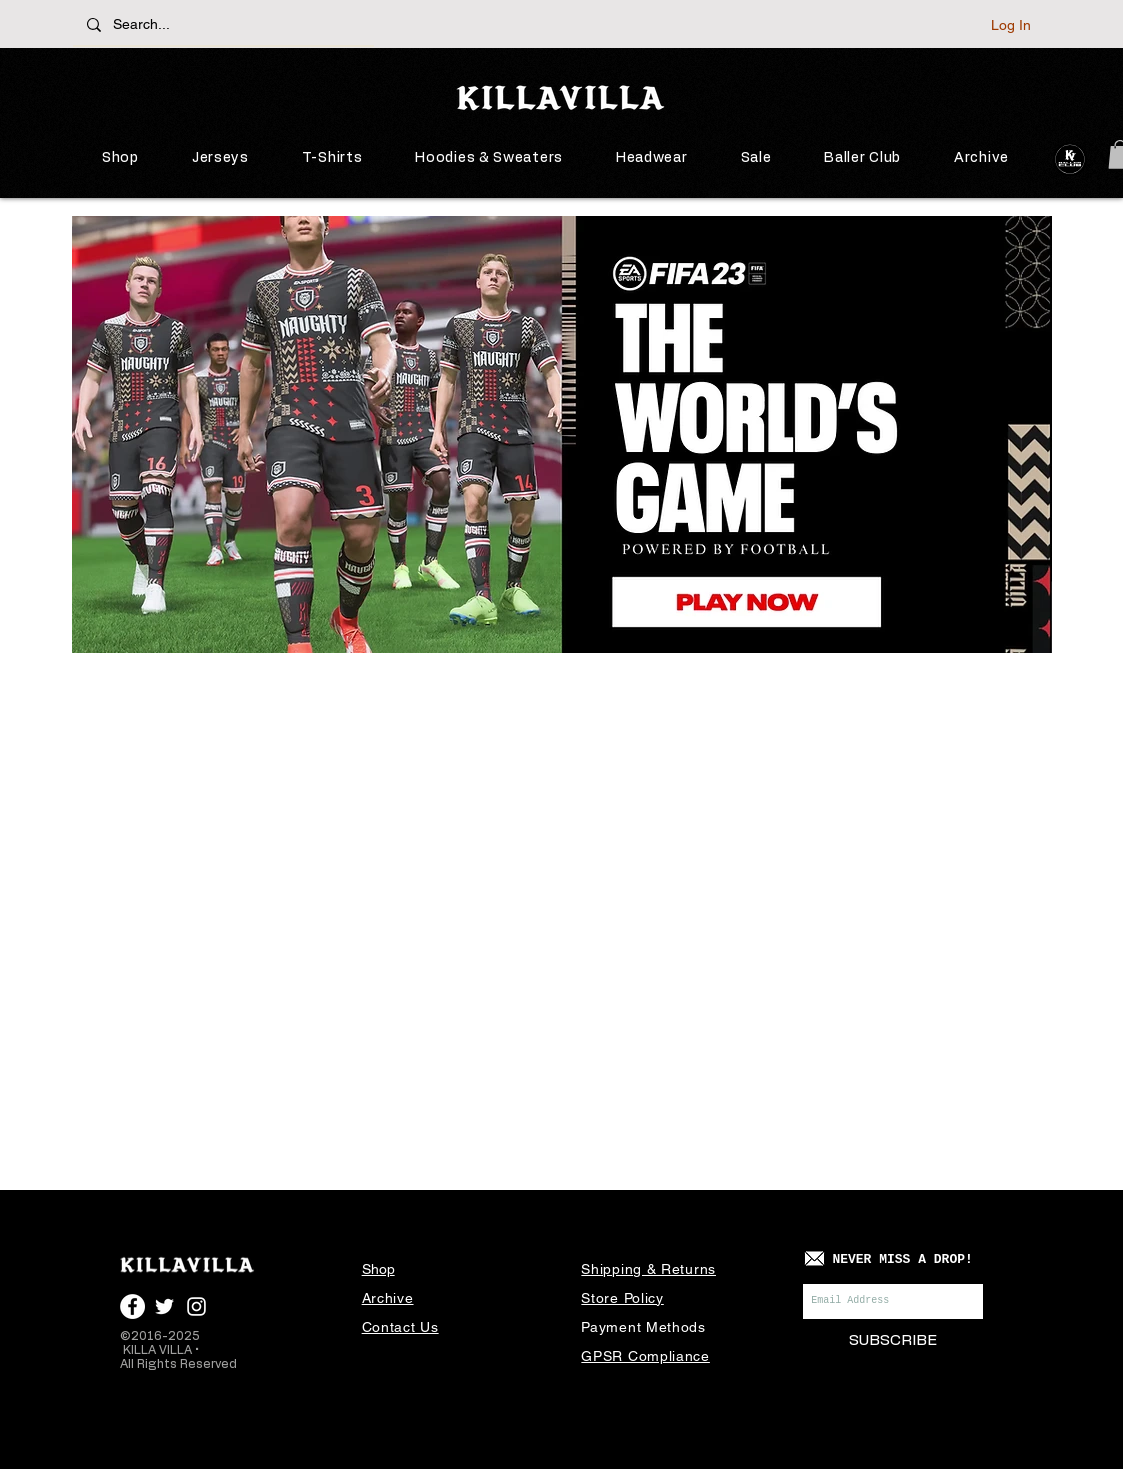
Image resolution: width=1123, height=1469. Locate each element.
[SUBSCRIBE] (893, 1340)
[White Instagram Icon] (196, 1306)
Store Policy (622, 1298)
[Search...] (224, 24)
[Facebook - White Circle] (132, 1306)
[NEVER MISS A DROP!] (902, 1260)
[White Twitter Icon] (164, 1306)
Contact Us (400, 1327)
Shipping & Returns (648, 1269)
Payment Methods (643, 1327)
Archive (388, 1298)
